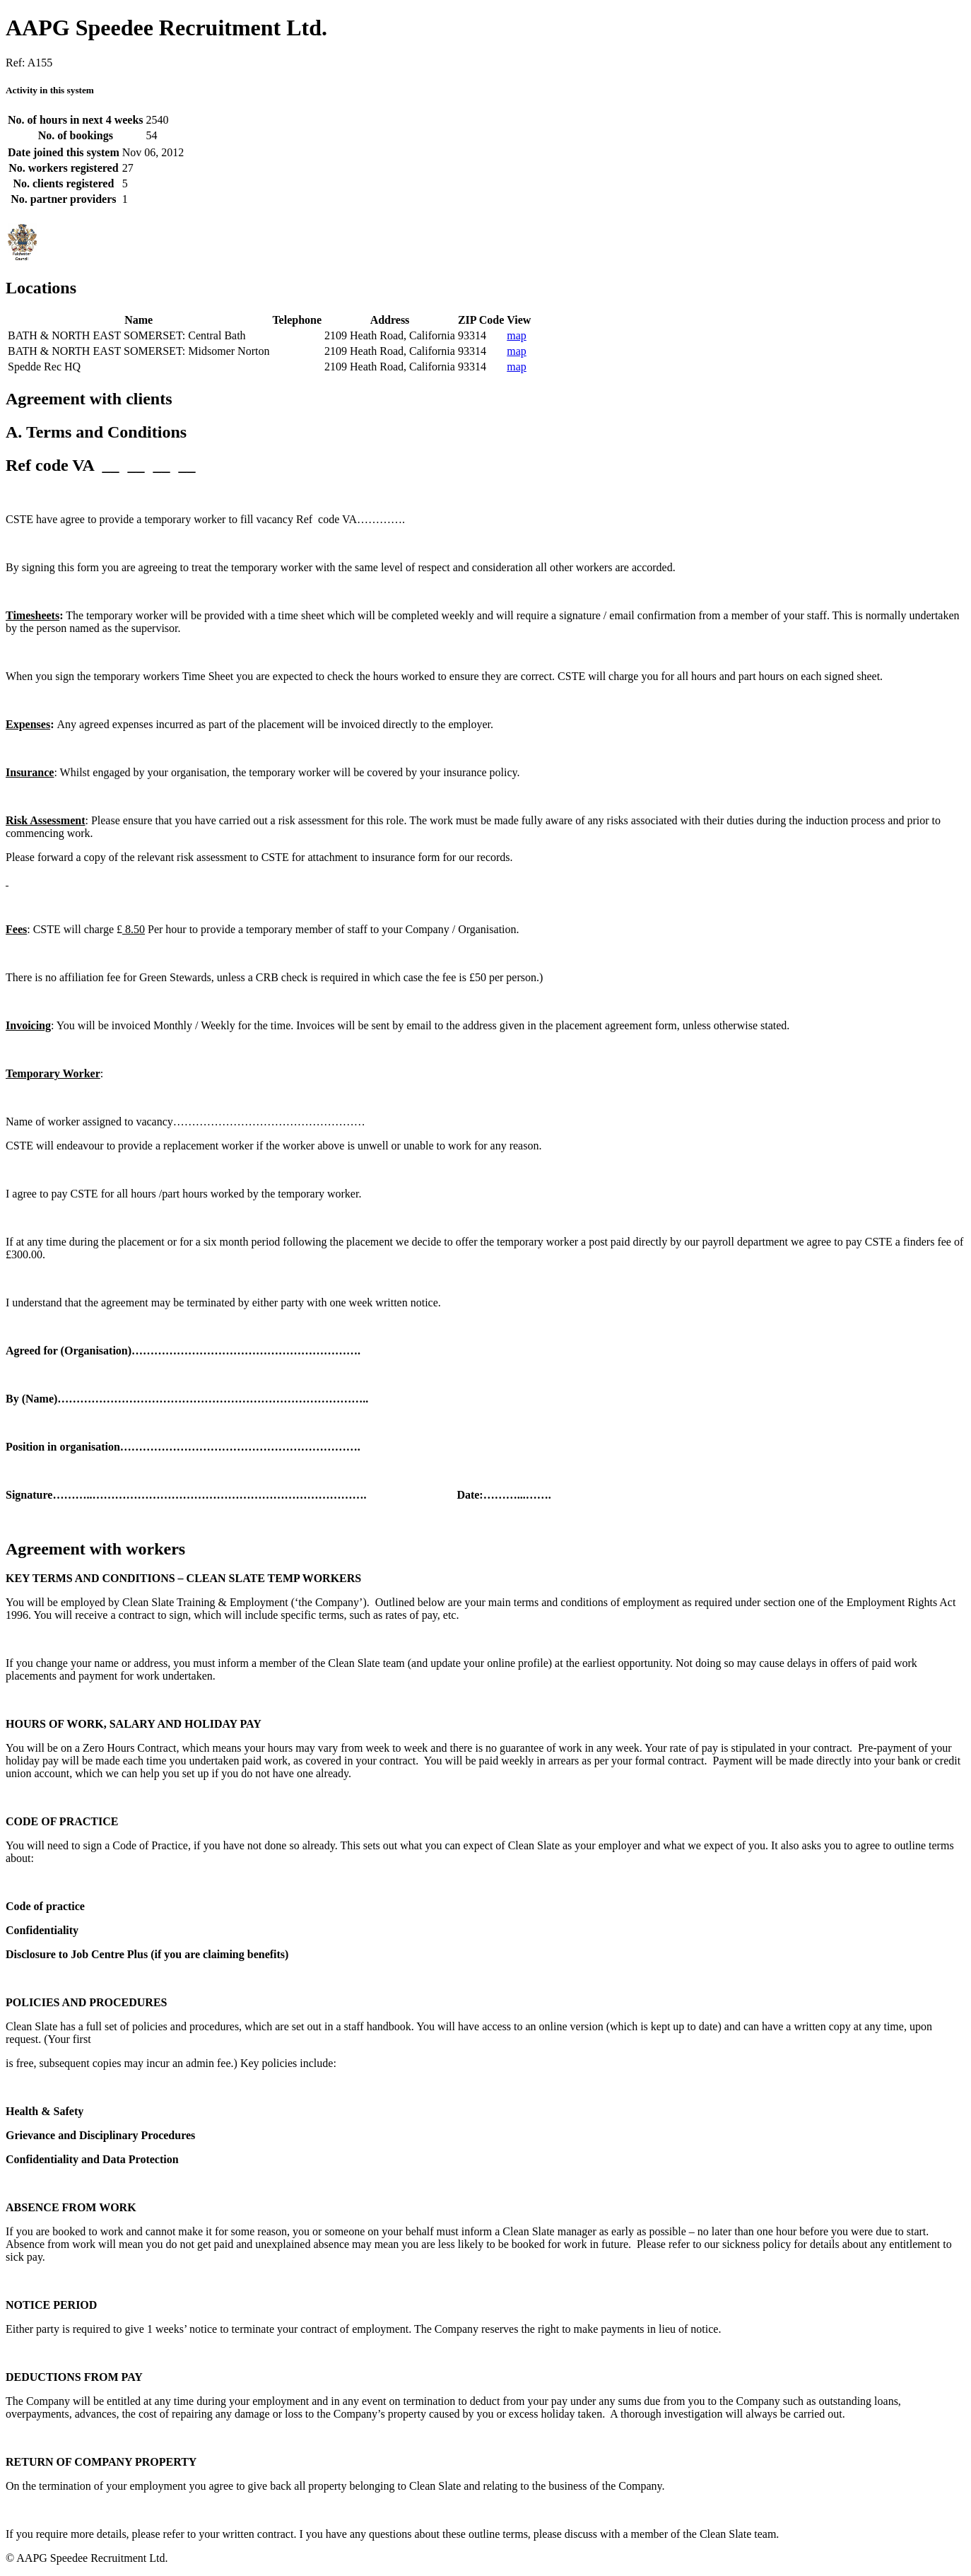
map (516, 335)
